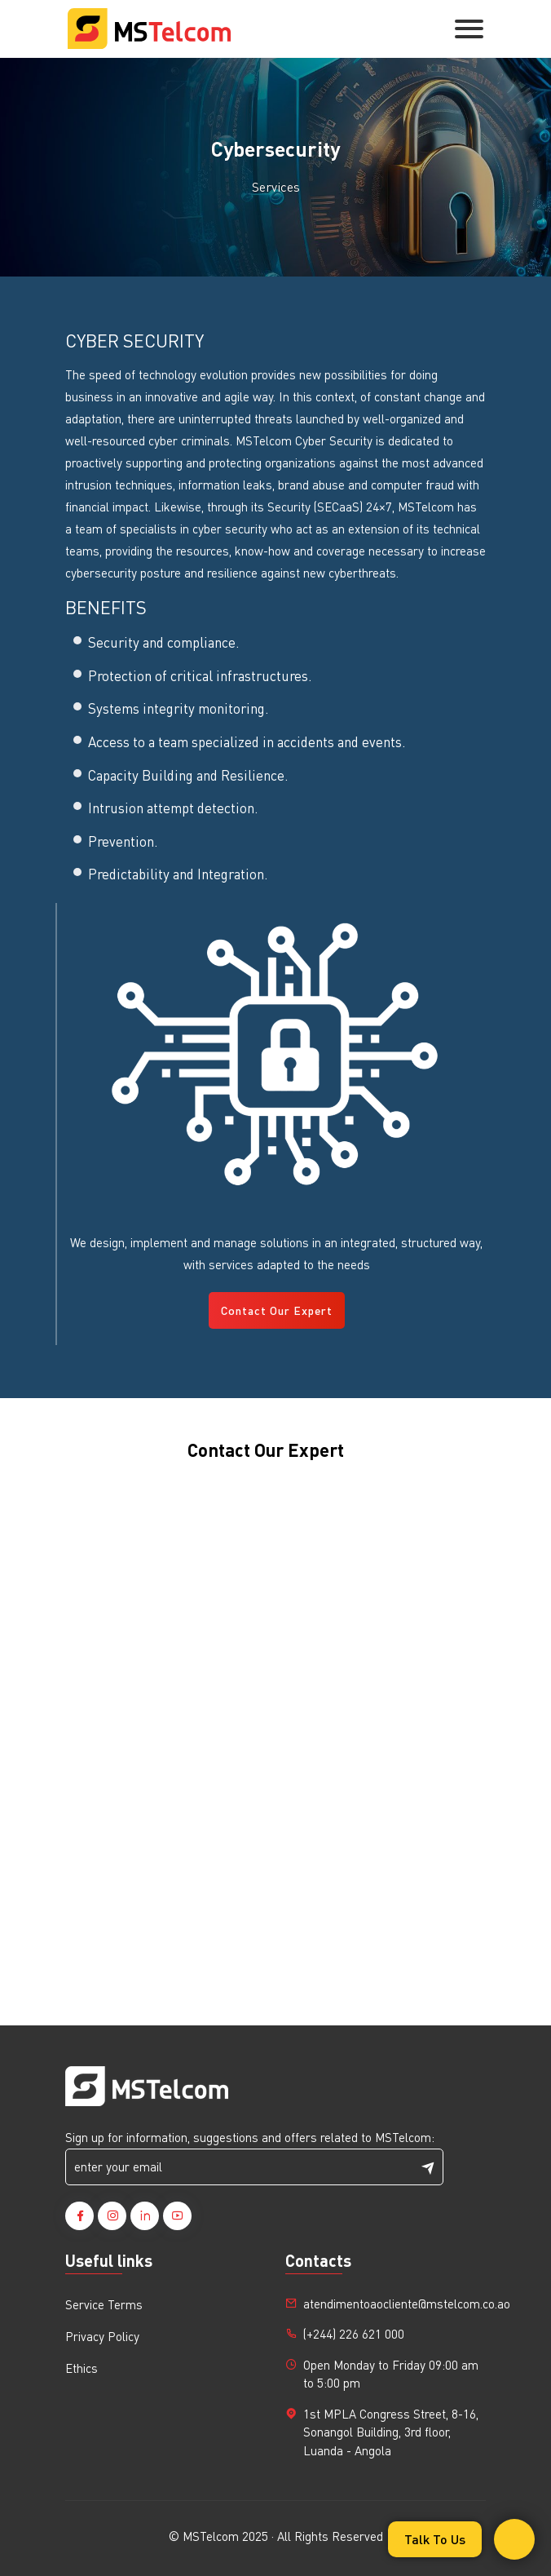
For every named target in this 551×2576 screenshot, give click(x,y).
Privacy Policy (102, 2336)
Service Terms (104, 2304)
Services (276, 186)
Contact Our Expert (277, 1310)
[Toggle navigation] (469, 29)
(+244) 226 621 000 (353, 2334)
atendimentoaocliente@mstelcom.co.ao (406, 2303)
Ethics (81, 2368)
